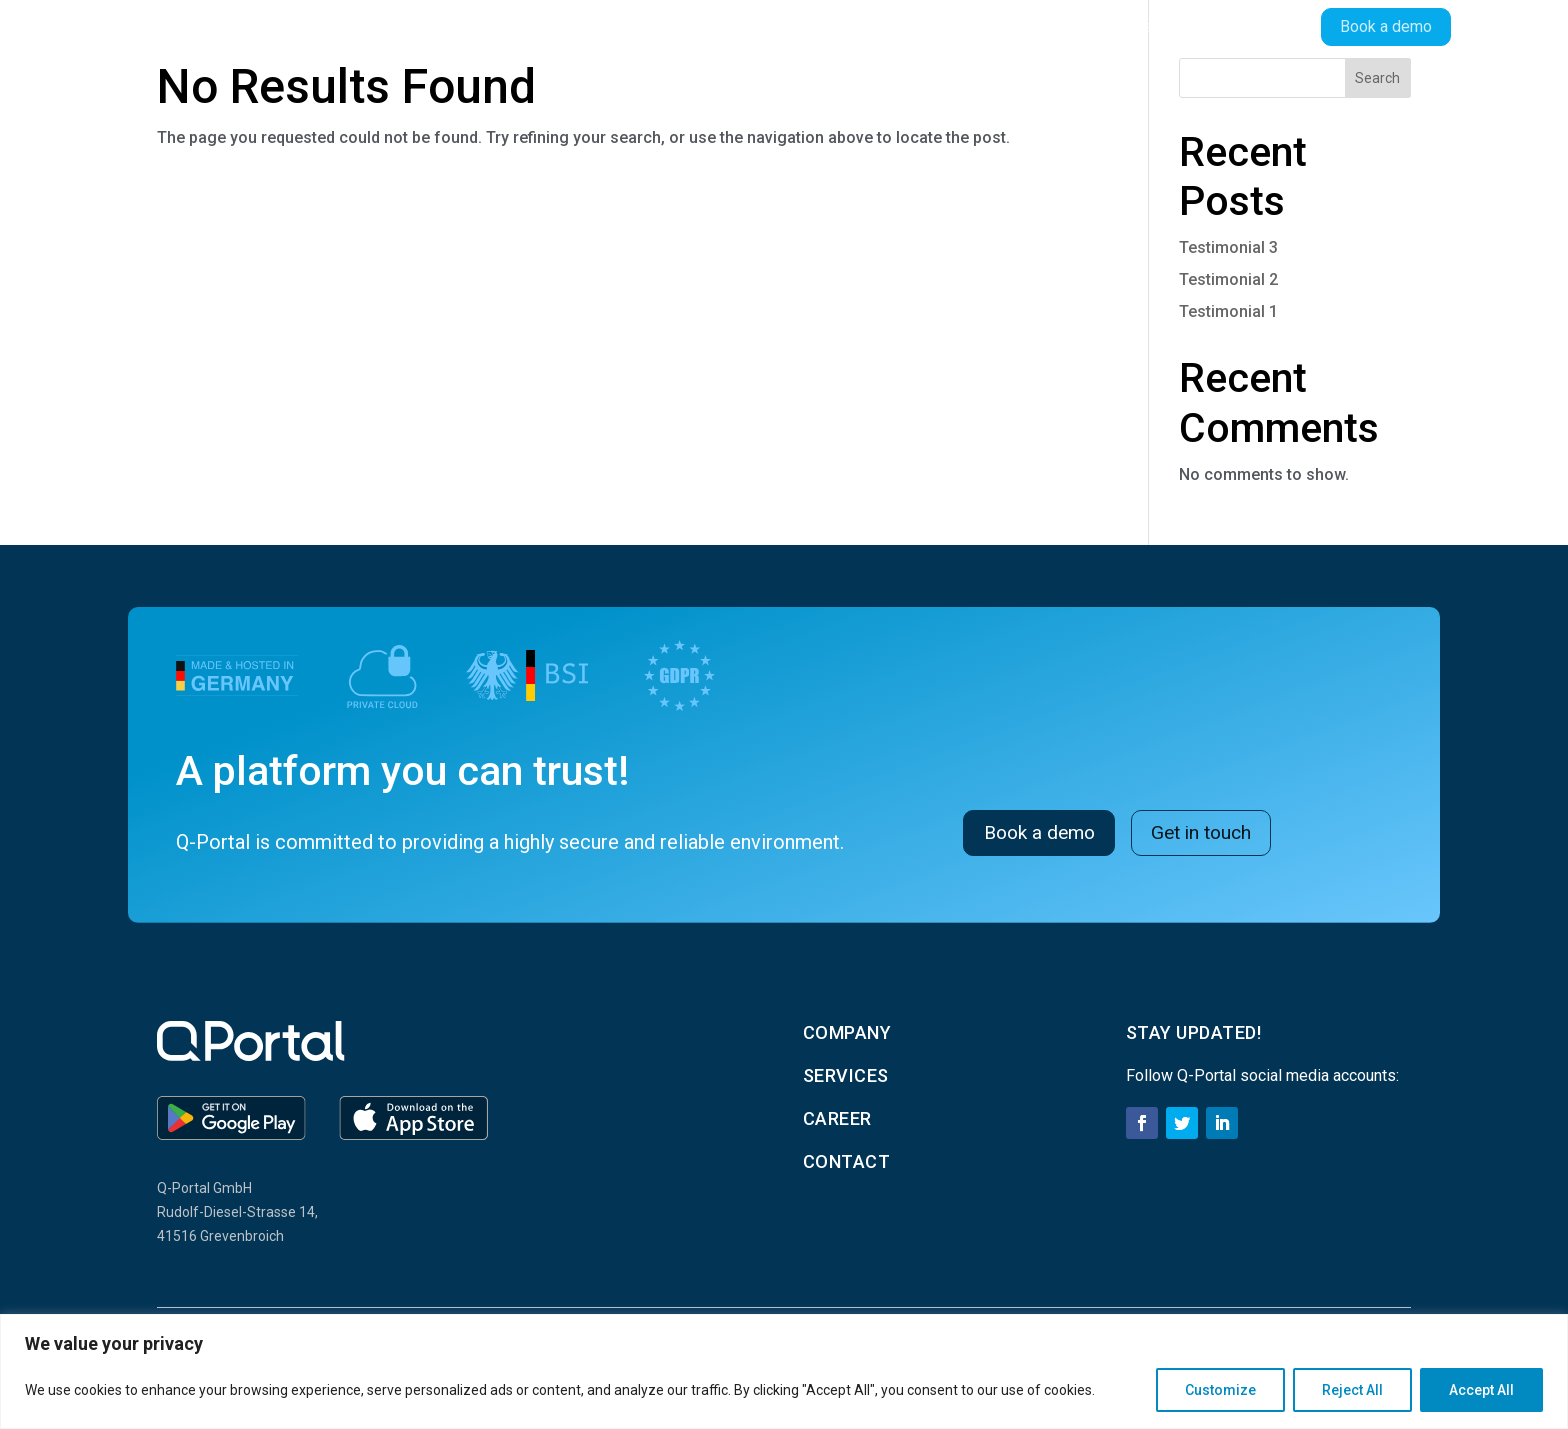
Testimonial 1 (1228, 311)
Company (957, 26)
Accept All (1481, 1390)
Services (1055, 26)
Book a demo (1043, 832)
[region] (784, 1371)
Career (1143, 26)
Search (1377, 78)
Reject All (1352, 1390)
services (846, 1075)
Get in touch (1213, 832)
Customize (1220, 1390)
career (837, 1118)
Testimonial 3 (1228, 247)
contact (847, 1161)
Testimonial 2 (1228, 279)
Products (839, 26)
